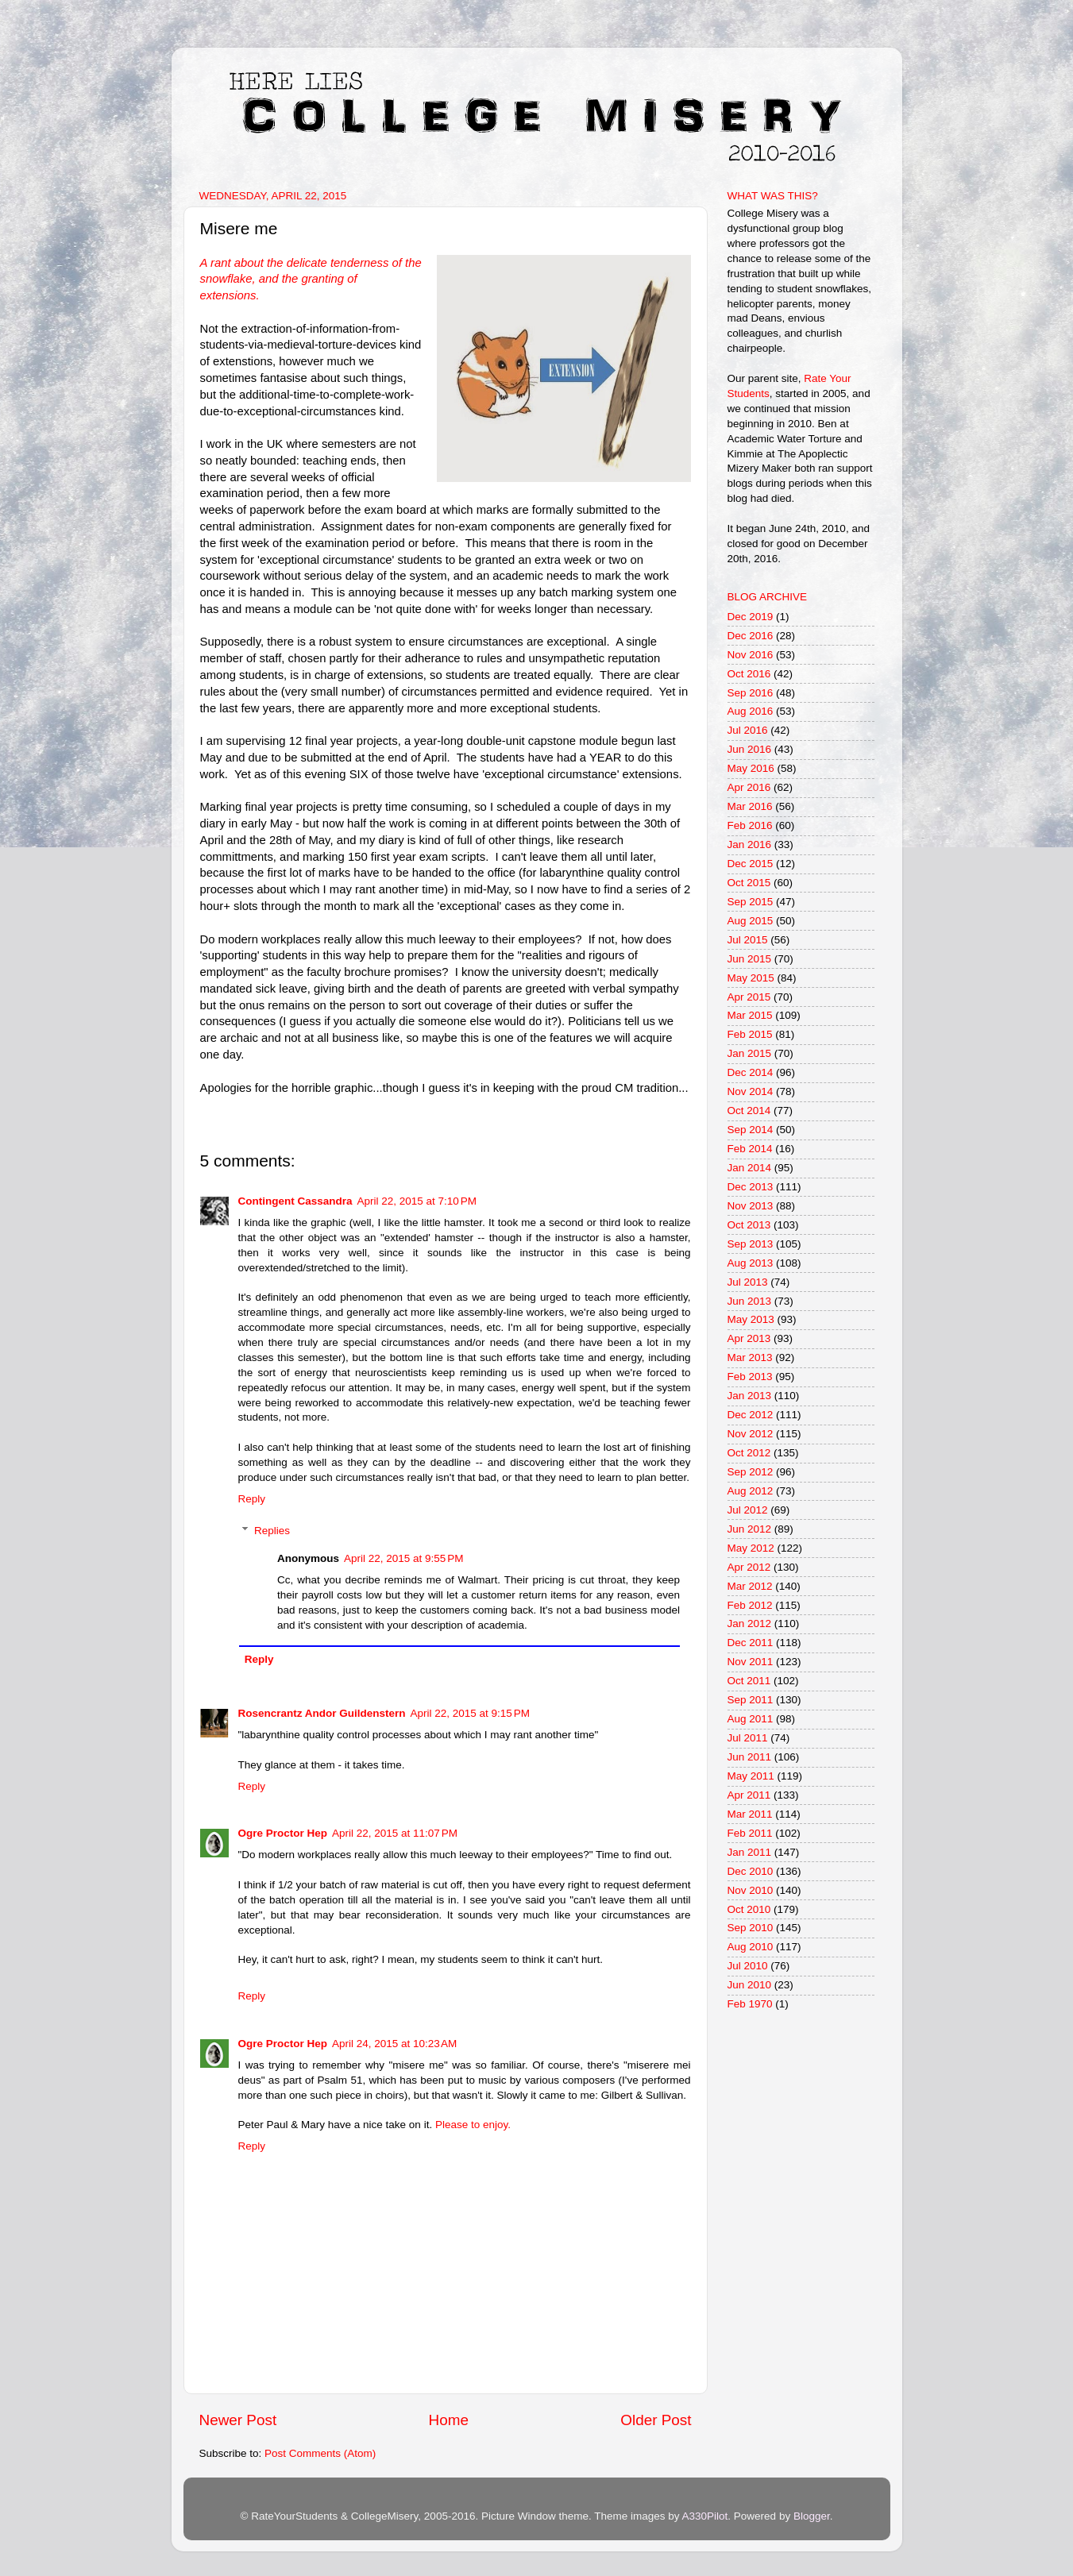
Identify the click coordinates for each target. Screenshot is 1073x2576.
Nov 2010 (751, 1890)
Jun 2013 (750, 1301)
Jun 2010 (750, 1985)
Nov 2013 (751, 1206)
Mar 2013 (750, 1357)
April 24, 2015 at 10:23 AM (394, 2044)
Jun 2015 (750, 959)
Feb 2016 (750, 825)
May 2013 (751, 1319)
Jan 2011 (750, 1852)
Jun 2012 (750, 1529)
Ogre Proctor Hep (283, 1833)
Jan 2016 (750, 844)
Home (449, 2420)
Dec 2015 (751, 864)
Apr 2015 (749, 997)
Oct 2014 (749, 1110)
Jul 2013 (748, 1282)
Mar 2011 (750, 1814)
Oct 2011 (749, 1681)
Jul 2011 (748, 1738)
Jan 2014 (750, 1168)
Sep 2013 (751, 1244)
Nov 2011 (751, 1662)
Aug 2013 (751, 1263)
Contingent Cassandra (295, 1201)
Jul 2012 (748, 1510)
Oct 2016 (749, 674)
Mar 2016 (750, 806)
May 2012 (751, 1548)
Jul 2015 (748, 940)
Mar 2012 (750, 1586)
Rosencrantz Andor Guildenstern (322, 1713)
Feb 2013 (750, 1376)
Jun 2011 (750, 1757)
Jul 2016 (748, 730)
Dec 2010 (751, 1871)
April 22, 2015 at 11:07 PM (394, 1833)
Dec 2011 (751, 1643)
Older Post (655, 2420)
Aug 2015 (751, 921)
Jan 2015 (750, 1053)
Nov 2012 (751, 1434)
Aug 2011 (751, 1719)
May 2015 (751, 978)
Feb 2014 (750, 1149)
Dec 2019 (751, 617)
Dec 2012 (751, 1415)
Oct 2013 (749, 1225)
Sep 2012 (751, 1472)
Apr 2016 (749, 787)
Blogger (811, 2516)
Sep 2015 (751, 902)
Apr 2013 (749, 1338)
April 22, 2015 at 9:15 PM (470, 1713)
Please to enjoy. (473, 2125)
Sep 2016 (751, 693)
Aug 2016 (751, 711)
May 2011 (751, 1776)
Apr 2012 (749, 1567)
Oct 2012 (749, 1453)
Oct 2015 (749, 883)
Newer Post (238, 2420)
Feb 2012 (750, 1605)
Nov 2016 (751, 655)
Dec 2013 (751, 1187)
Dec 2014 (751, 1072)
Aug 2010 (751, 1947)
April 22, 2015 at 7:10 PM (417, 1201)
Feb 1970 (750, 2004)
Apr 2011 (749, 1795)
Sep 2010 (751, 1928)
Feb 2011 (750, 1833)
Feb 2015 (750, 1034)
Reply (252, 1499)
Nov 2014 (751, 1091)
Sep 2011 (751, 1700)
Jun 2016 (750, 749)
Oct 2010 (749, 1909)
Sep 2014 (751, 1130)
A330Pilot (705, 2516)
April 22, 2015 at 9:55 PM (403, 1558)
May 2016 (751, 768)
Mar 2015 (750, 1015)
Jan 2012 (750, 1623)
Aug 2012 (751, 1491)
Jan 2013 (750, 1396)
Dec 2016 (751, 636)
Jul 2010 (748, 1966)
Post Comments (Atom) (320, 2453)
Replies (272, 1531)
